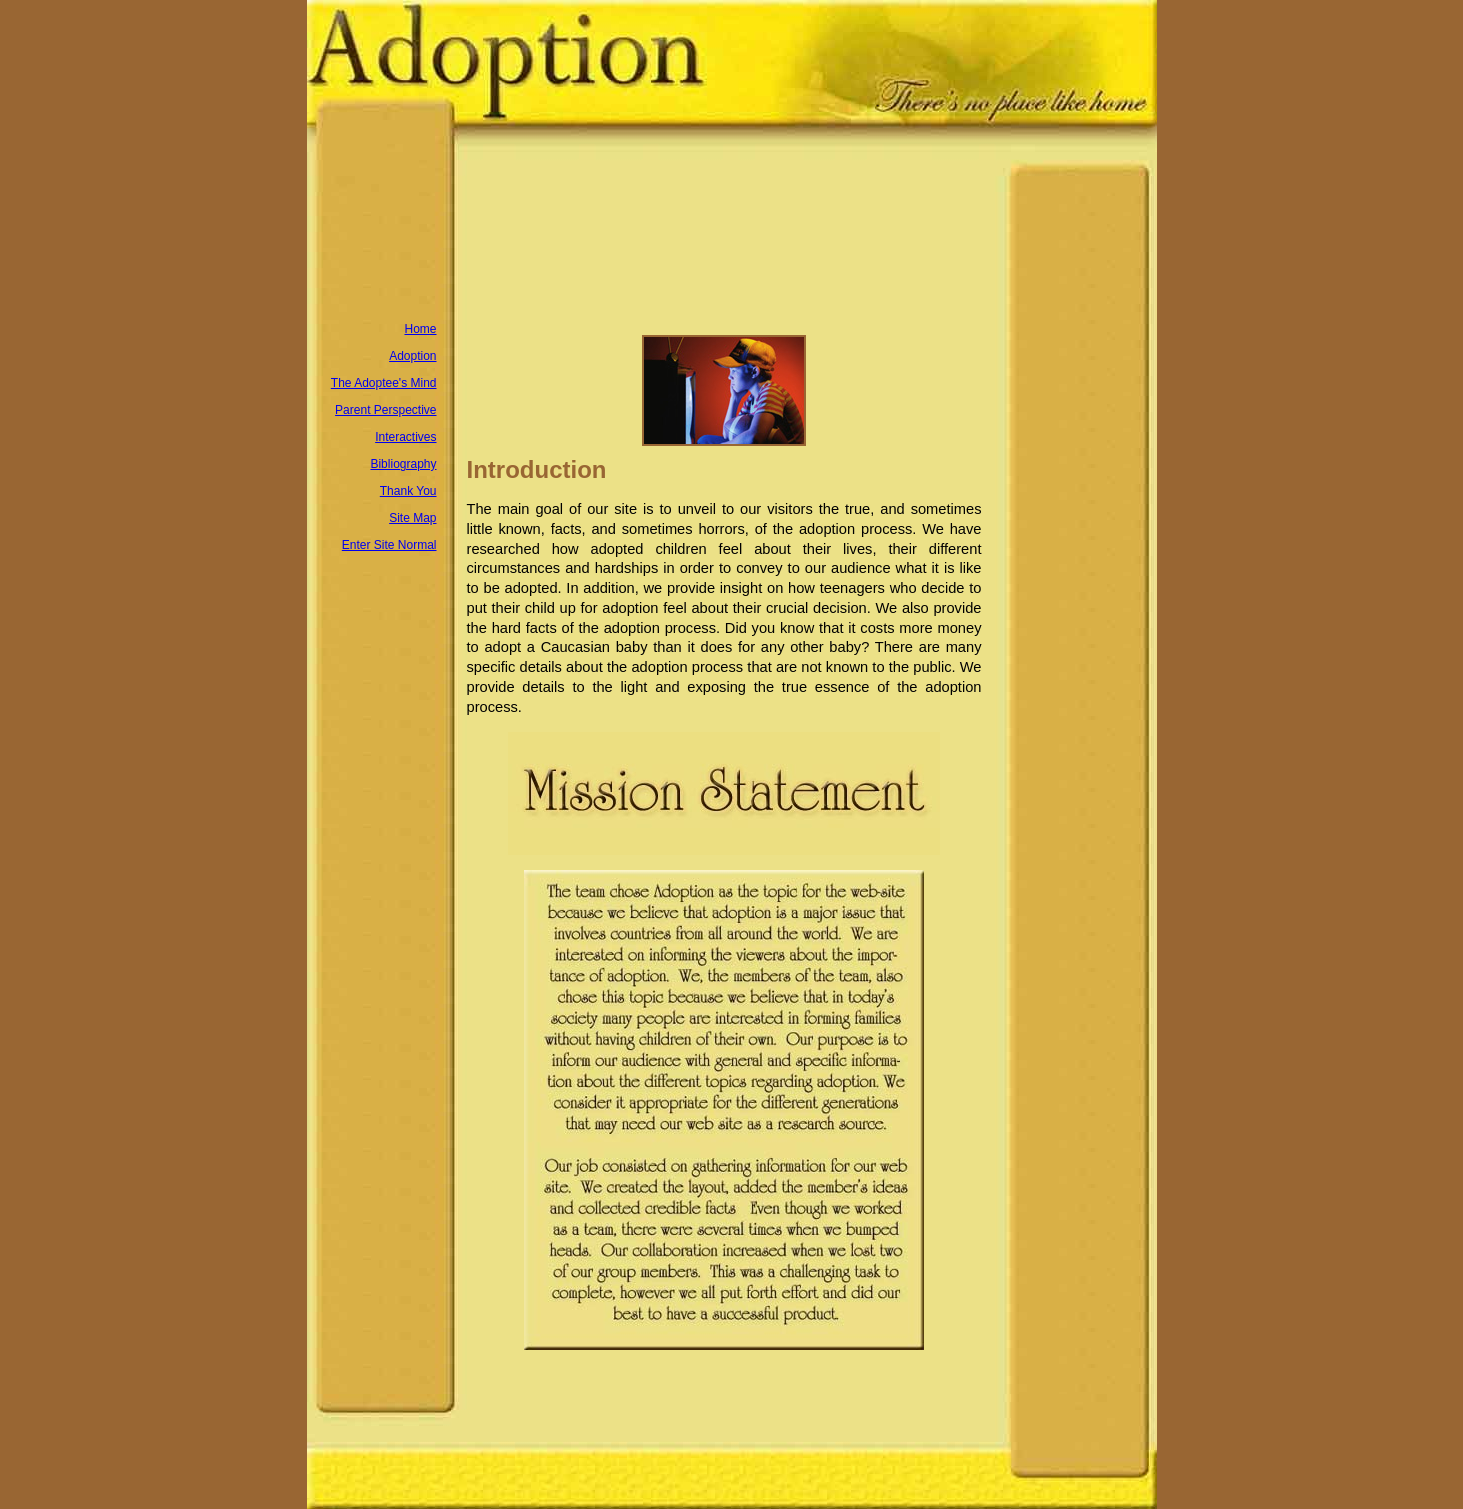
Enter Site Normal (389, 545)
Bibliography (403, 464)
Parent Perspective (385, 410)
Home (420, 329)
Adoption (412, 356)
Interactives (405, 437)
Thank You (408, 491)
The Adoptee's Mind (384, 383)
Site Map (412, 518)
